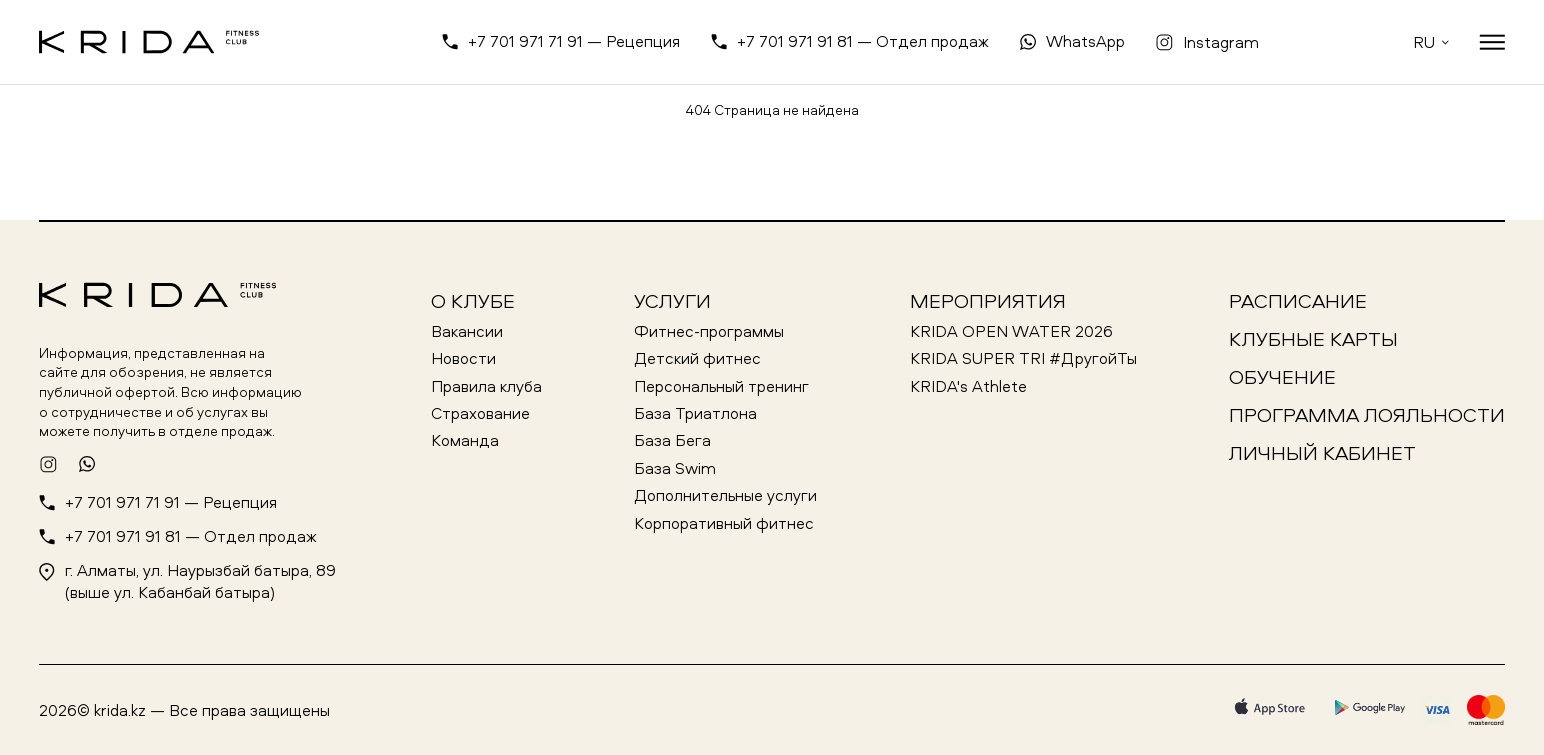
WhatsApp (1085, 41)
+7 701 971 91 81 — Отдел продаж (863, 41)
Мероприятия (988, 300)
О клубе (473, 300)
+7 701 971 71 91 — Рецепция (574, 41)
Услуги (672, 300)
